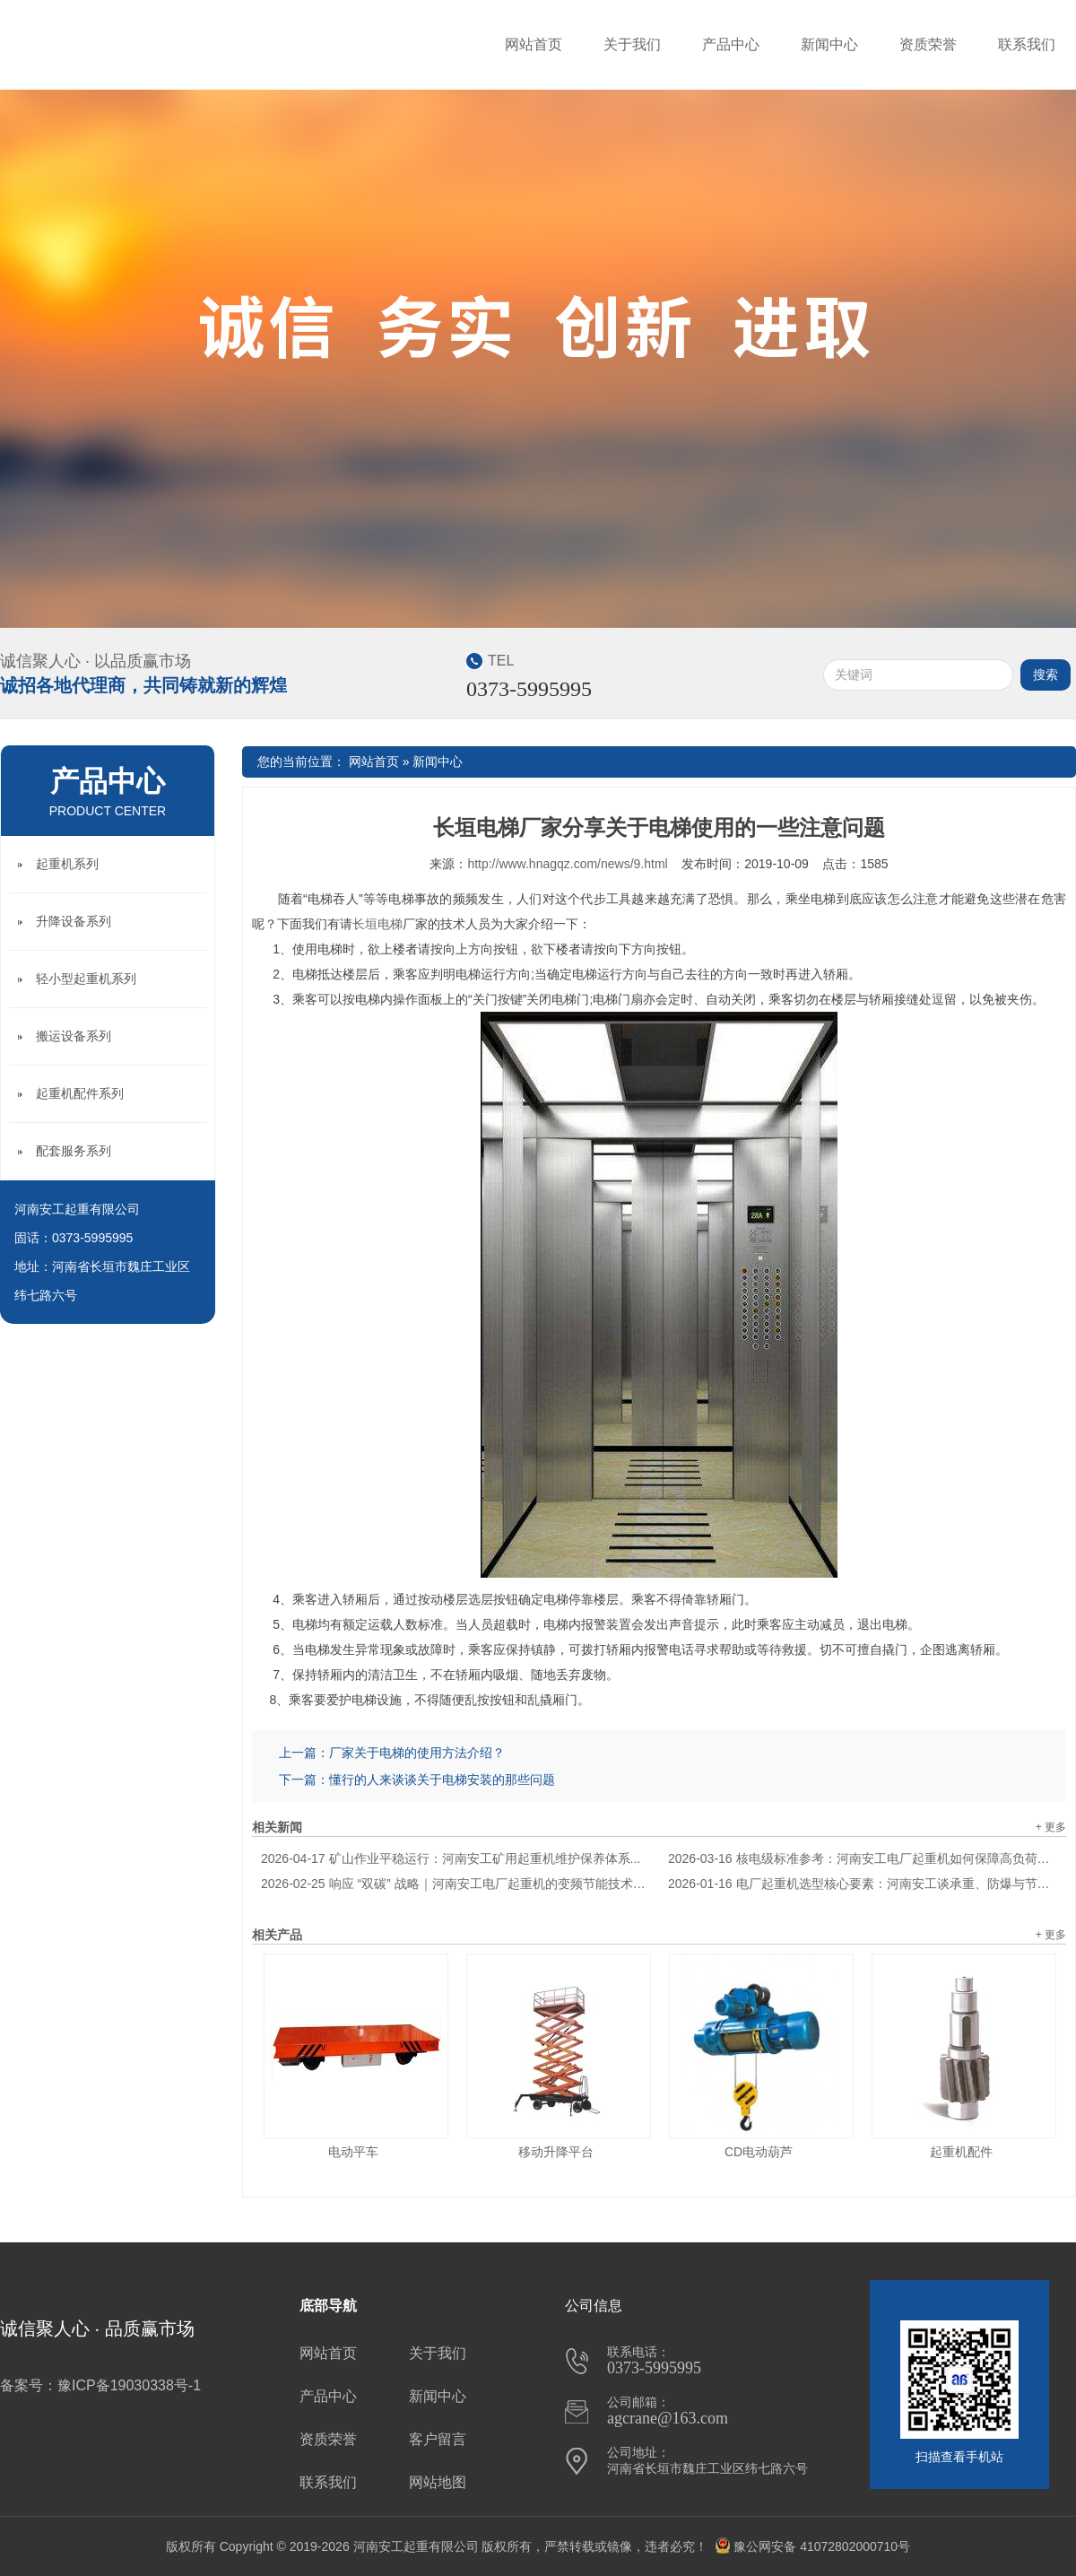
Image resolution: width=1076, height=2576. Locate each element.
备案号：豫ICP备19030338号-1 (100, 2385)
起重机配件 (961, 2152)
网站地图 (437, 2482)
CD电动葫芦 (759, 2152)
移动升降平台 (556, 2152)
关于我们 (632, 44)
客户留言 (437, 2439)
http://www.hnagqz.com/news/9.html (567, 864)
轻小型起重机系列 (86, 978)
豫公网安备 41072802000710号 (812, 2546)
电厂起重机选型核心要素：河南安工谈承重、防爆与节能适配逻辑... (862, 1883)
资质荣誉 (928, 44)
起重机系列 (67, 864)
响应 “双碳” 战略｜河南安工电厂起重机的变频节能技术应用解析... (455, 1883)
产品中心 (730, 44)
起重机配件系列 (80, 1093)
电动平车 (353, 2152)
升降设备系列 (73, 921)
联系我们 (1026, 44)
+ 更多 (1051, 1827)
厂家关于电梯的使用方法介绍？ (417, 1752)
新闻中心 (829, 44)
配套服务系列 (73, 1151)
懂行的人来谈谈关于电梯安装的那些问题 (442, 1779)
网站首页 (533, 44)
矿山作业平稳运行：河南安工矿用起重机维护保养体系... (450, 1858)
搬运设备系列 (73, 1036)
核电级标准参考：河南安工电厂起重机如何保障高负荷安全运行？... (862, 1858)
